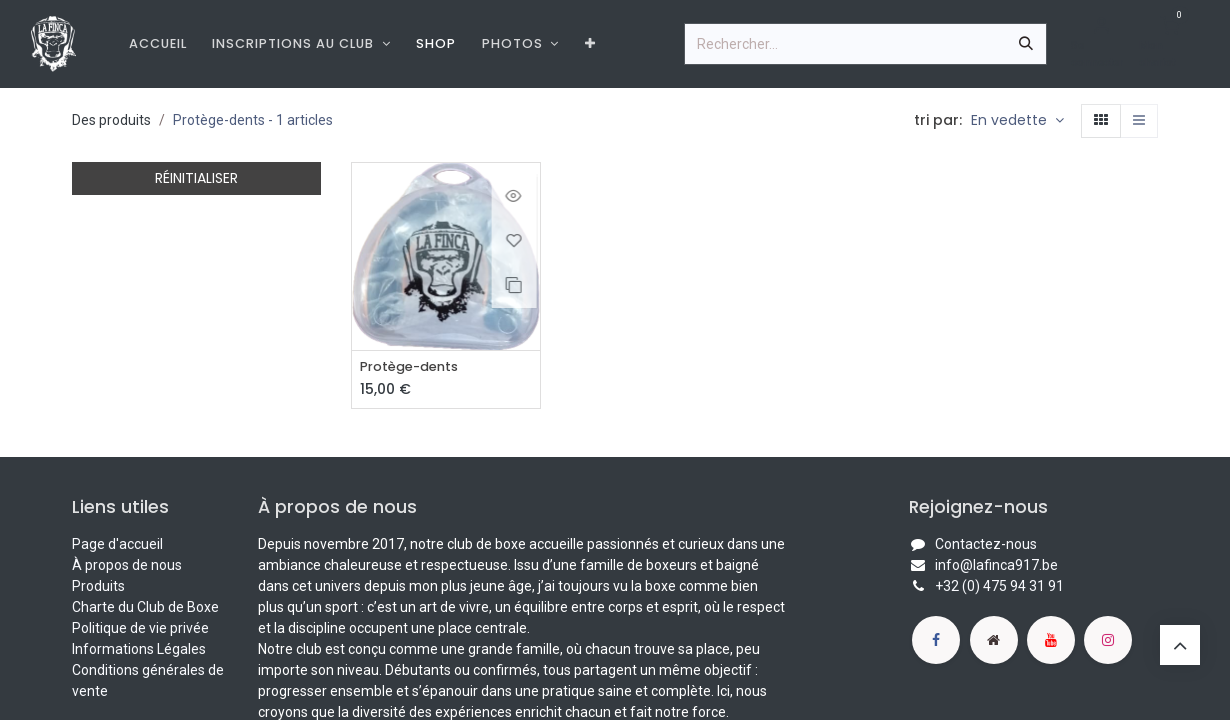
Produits (98, 587)
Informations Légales (139, 650)
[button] (1017, 121)
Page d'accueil (117, 545)
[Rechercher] (1026, 44)
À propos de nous (127, 566)
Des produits (111, 120)
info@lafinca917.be (996, 566)
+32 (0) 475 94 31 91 (999, 587)
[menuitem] (158, 43)
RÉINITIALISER (196, 178)
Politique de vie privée (140, 629)
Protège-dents (414, 367)
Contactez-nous (986, 545)
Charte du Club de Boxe (145, 608)
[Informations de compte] (1101, 44)
